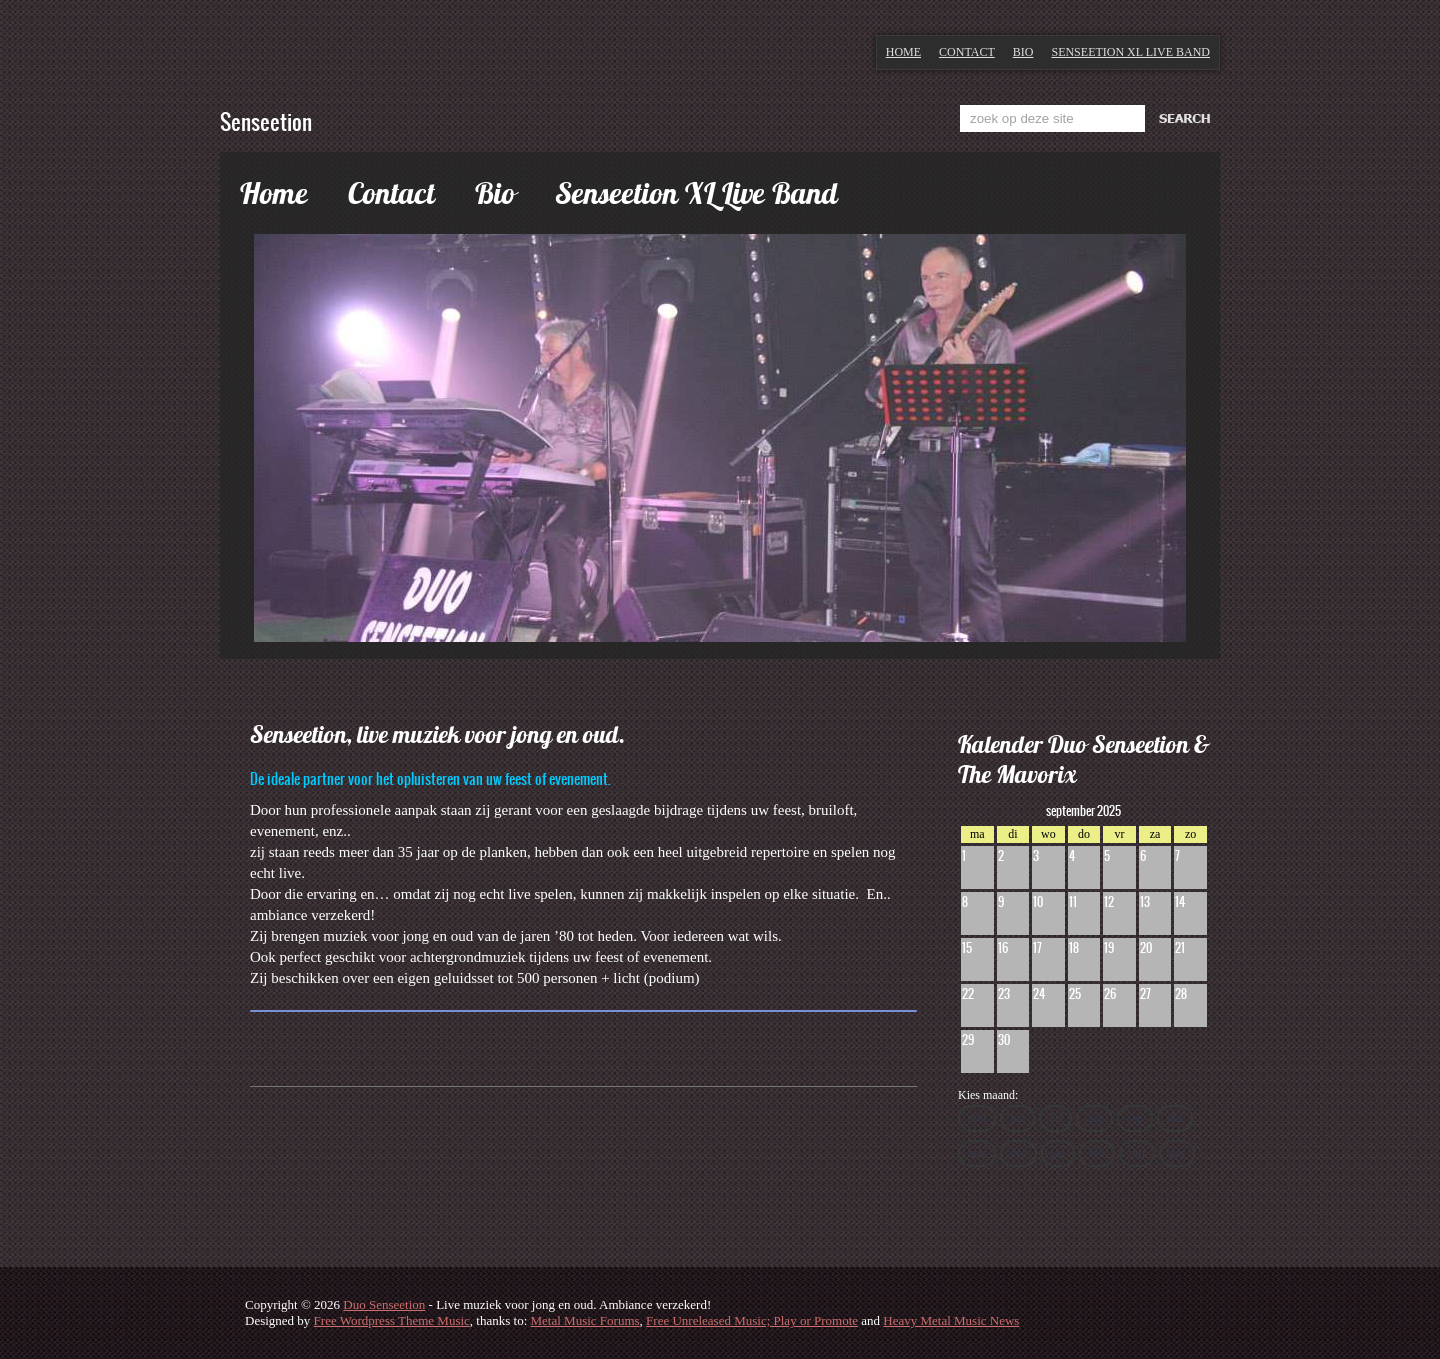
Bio (1023, 52)
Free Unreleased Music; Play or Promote (752, 1320)
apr (1176, 1153)
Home (903, 52)
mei (977, 1118)
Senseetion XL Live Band (1130, 52)
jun (1017, 1118)
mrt (1137, 1153)
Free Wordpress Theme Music (392, 1320)
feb (1096, 1153)
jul (1055, 1118)
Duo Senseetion (384, 1304)
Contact (967, 52)
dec (1018, 1153)
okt (1174, 1118)
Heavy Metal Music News (951, 1320)
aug (1094, 1118)
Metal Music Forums (585, 1320)
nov (977, 1153)
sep (1135, 1118)
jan (1058, 1153)
